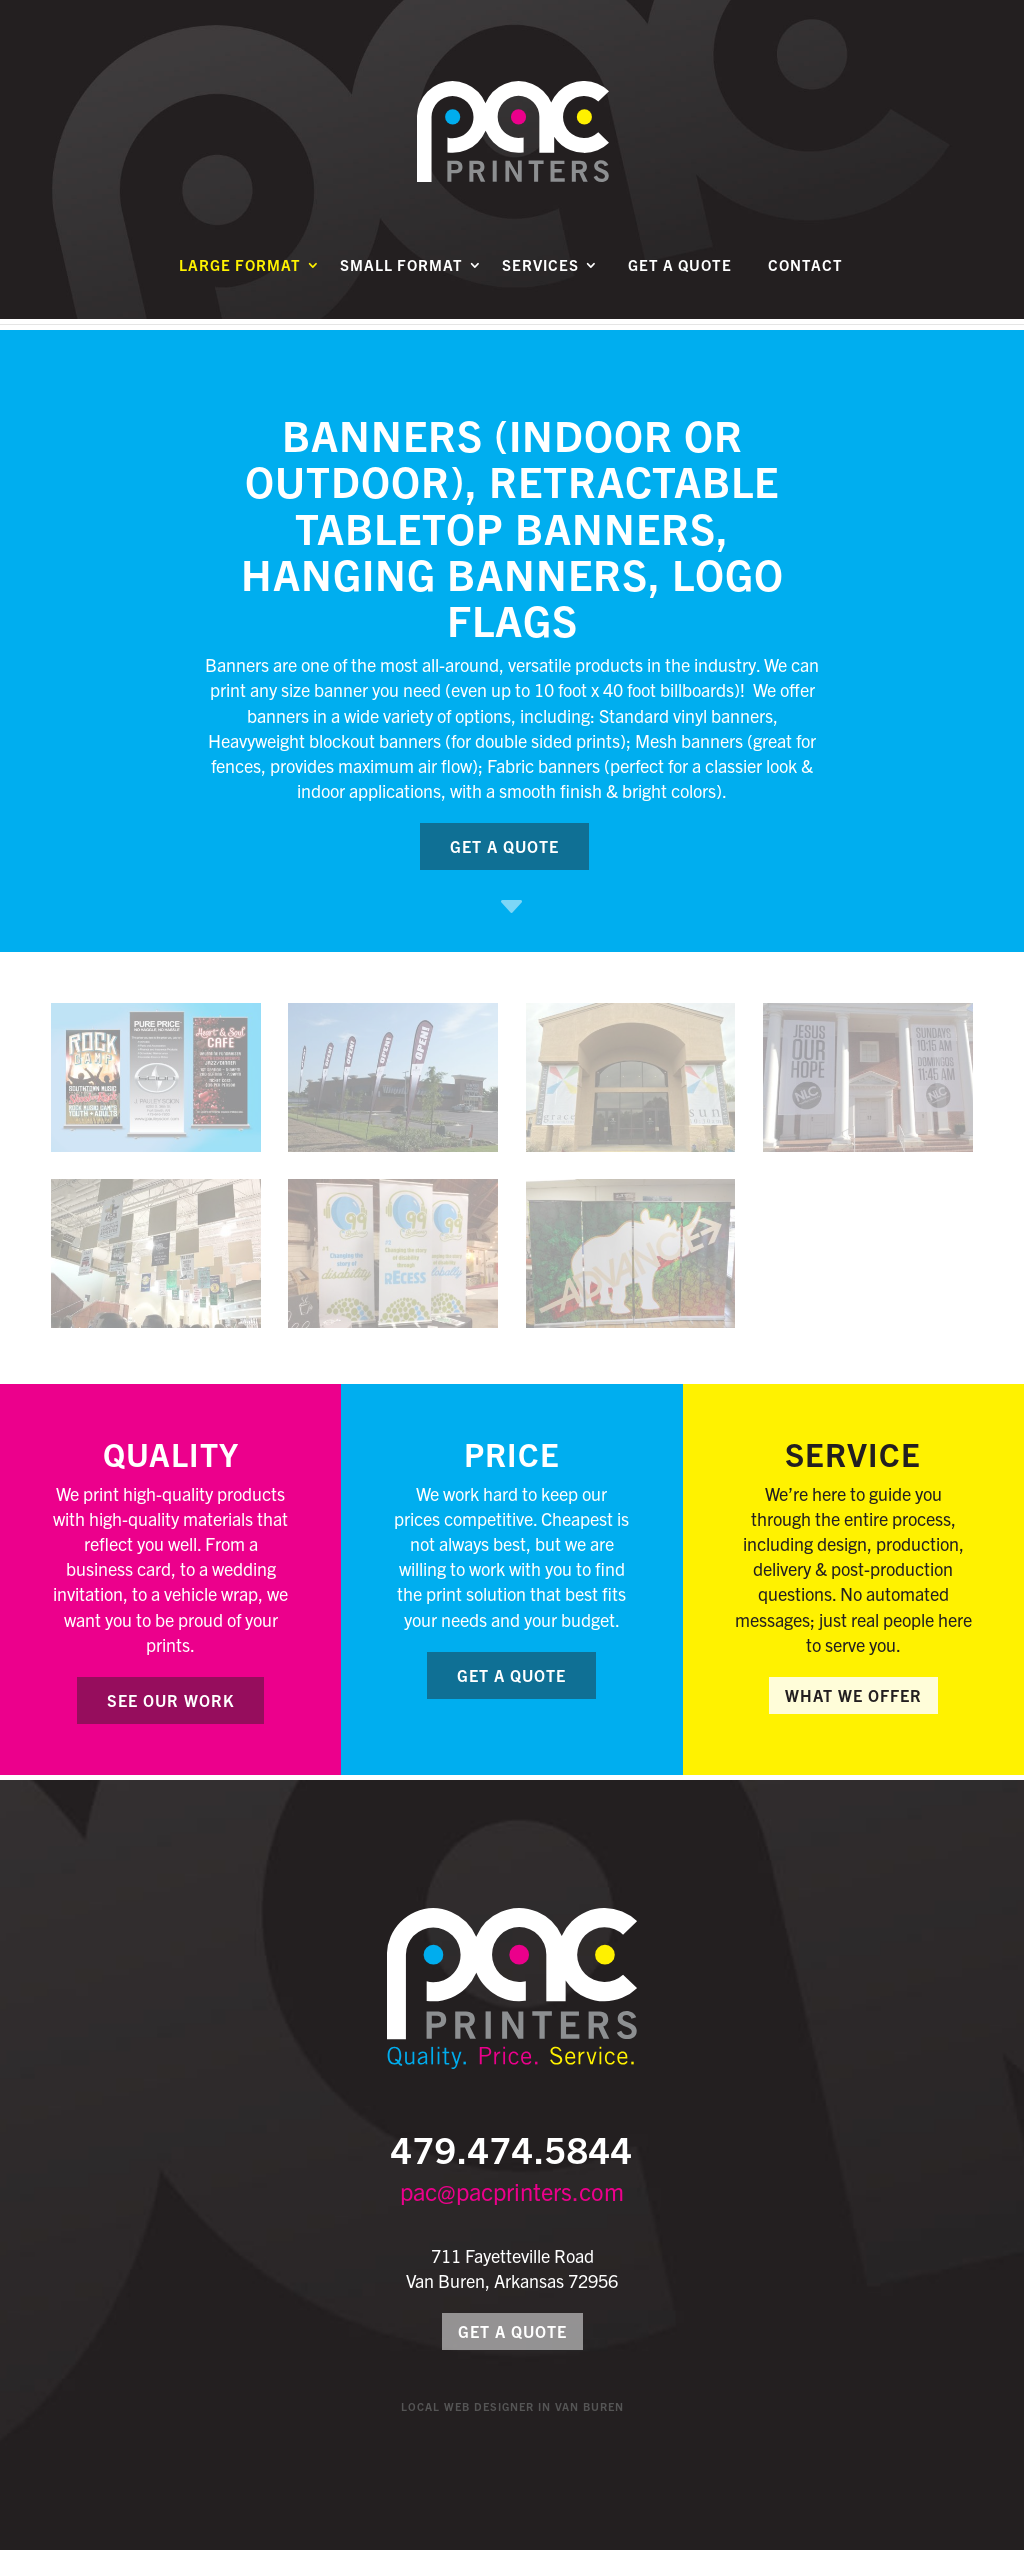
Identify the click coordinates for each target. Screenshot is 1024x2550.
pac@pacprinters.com (512, 2191)
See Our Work (170, 1700)
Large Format (240, 277)
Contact (805, 277)
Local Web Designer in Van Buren (512, 2406)
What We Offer (853, 1695)
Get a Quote (680, 277)
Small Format (401, 277)
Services (540, 277)
